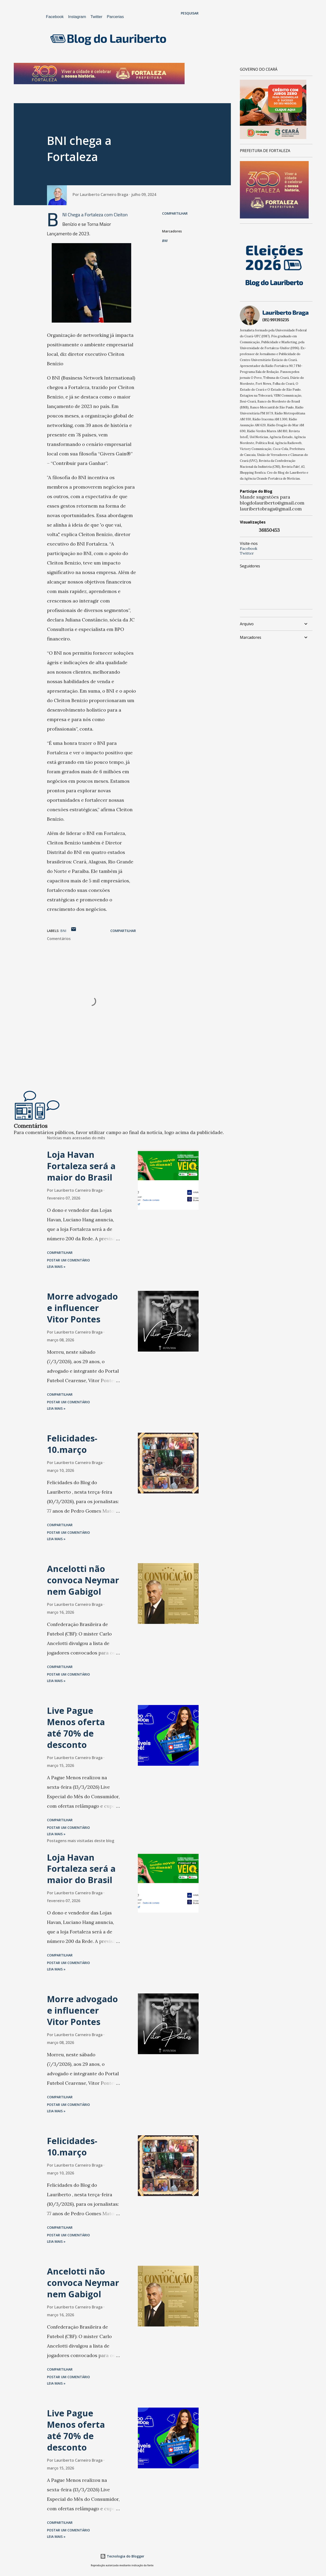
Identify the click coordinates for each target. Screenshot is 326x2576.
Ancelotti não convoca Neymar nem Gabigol (83, 1580)
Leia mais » (56, 1266)
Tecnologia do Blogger (122, 2556)
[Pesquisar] (190, 13)
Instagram (77, 16)
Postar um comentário (68, 1260)
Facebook (55, 16)
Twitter (96, 16)
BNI (165, 240)
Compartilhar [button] (175, 213)
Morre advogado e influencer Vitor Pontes (82, 1308)
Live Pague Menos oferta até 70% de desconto (76, 1728)
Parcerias (115, 16)
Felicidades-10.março (72, 1443)
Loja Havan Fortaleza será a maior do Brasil (81, 1166)
